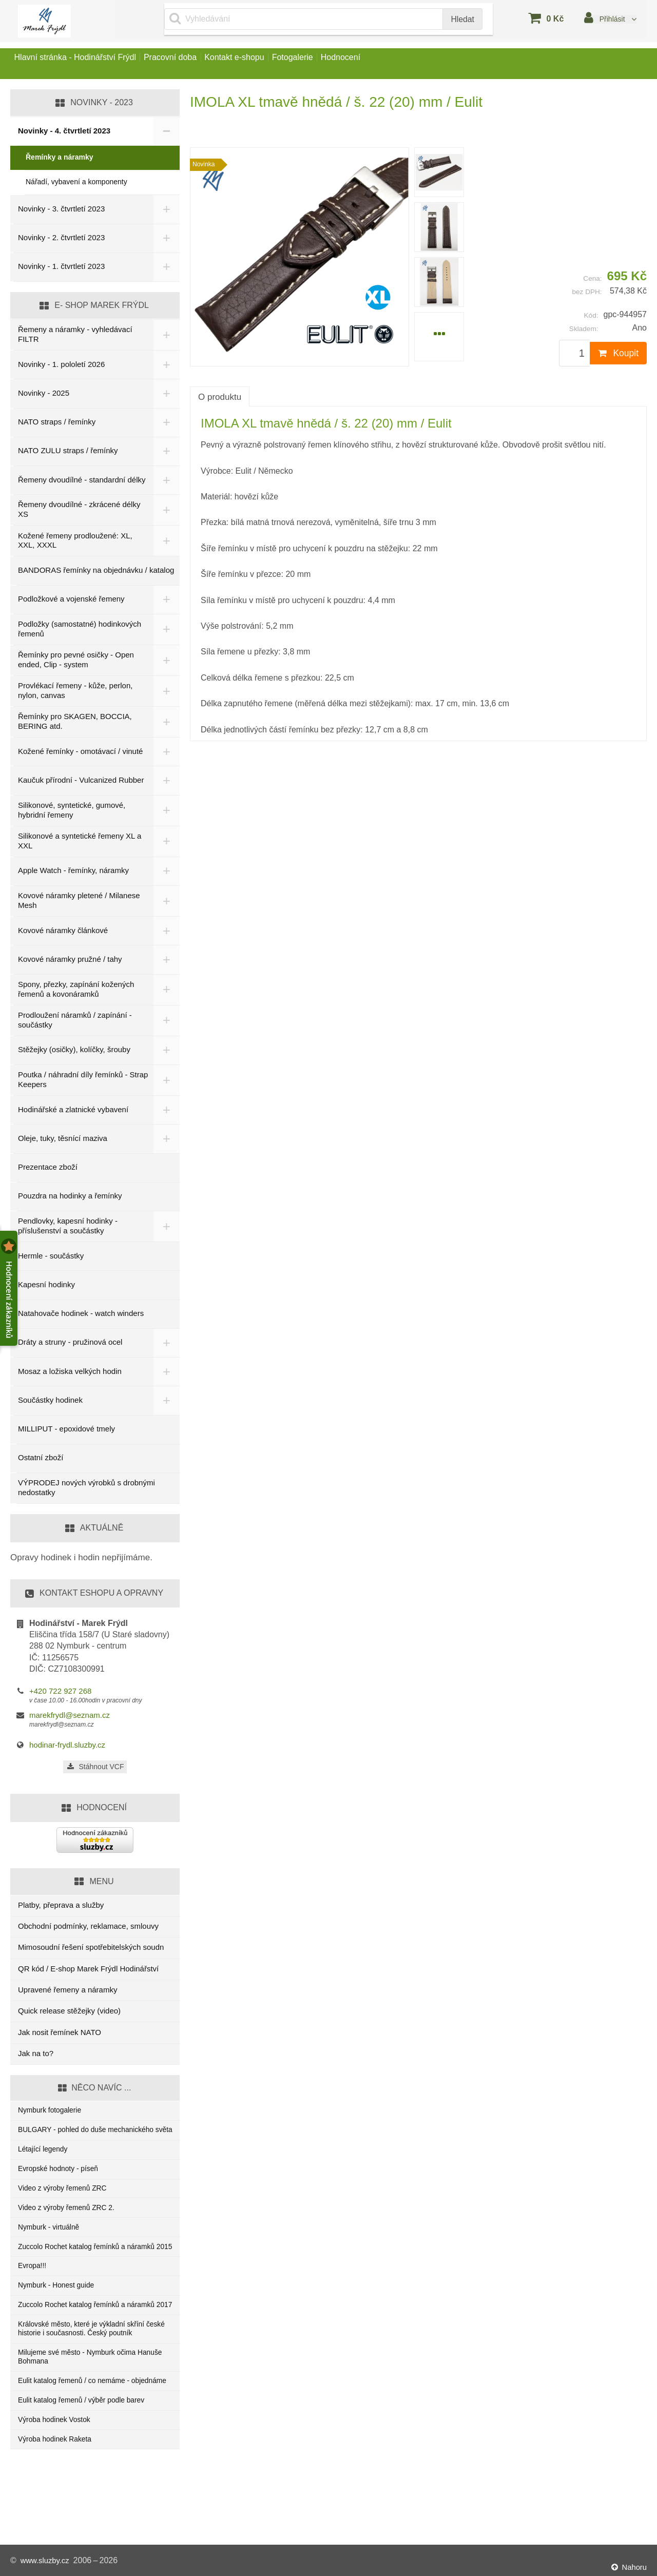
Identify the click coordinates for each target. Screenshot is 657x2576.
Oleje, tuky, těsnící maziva (62, 1142)
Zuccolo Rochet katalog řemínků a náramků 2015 (92, 2278)
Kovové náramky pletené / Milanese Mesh (79, 904)
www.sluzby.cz (47, 2560)
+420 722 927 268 (60, 1694)
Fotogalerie (337, 63)
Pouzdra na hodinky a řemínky (70, 1199)
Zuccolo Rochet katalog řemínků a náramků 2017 (92, 2350)
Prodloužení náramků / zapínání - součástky (75, 1023)
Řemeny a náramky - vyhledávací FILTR (75, 334)
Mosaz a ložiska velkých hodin (70, 1374)
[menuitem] (439, 172)
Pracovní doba (189, 63)
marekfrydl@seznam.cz (69, 1719)
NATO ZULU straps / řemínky (68, 450)
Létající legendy (45, 2166)
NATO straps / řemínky (56, 421)
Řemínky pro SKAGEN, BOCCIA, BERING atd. (75, 723)
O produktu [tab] (219, 397)
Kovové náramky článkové (63, 933)
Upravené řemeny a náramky (67, 1993)
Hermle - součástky (51, 1259)
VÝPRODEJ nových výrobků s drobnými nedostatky (86, 1491)
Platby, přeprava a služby (61, 1908)
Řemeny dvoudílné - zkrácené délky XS (79, 511)
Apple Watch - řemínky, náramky (73, 874)
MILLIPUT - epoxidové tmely (66, 1432)
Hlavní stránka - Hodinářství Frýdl (81, 63)
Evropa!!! (33, 2303)
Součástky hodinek (50, 1404)
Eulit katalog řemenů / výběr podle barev (87, 2469)
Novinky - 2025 (43, 393)
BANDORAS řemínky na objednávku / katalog (96, 572)
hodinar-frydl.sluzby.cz (67, 1749)
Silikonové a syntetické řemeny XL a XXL (79, 845)
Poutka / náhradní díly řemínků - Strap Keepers (72, 1083)
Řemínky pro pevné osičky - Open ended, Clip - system (76, 661)
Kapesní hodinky (46, 1288)
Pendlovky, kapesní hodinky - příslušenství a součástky (68, 1230)
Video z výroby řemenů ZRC (66, 2209)
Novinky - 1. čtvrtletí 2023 (61, 266)
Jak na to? (35, 2057)
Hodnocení (399, 63)
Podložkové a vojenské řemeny (71, 600)
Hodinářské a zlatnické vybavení (73, 1113)
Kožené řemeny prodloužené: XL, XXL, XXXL (75, 542)
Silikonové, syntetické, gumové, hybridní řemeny (71, 813)
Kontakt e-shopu (267, 63)
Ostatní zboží (40, 1461)
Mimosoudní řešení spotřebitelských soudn (91, 1951)
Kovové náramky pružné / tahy (70, 963)
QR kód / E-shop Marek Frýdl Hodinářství (88, 1972)
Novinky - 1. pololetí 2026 (61, 364)
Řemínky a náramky (59, 157)
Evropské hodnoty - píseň (61, 2188)
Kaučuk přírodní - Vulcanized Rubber (67, 782)
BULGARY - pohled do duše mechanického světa (92, 2141)
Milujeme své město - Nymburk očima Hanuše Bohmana (82, 2413)
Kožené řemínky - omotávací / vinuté (80, 753)
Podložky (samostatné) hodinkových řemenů (79, 631)
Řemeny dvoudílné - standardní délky (71, 480)
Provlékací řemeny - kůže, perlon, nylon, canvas (75, 692)
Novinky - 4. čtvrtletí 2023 (64, 130)
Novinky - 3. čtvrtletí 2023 (61, 208)
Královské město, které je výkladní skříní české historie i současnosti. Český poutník (91, 2382)
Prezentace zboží (48, 1171)
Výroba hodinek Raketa (58, 2511)
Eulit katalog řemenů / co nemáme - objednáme (79, 2443)
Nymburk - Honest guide (59, 2324)
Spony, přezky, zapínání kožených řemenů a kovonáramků (76, 992)
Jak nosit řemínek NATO (59, 2035)
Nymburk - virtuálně (51, 2251)
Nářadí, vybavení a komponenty (76, 182)
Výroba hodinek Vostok (57, 2490)
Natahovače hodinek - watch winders (81, 1317)
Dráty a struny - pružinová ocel (70, 1346)
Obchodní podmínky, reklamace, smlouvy (88, 1930)
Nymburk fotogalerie (52, 2114)
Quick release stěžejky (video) (69, 2014)
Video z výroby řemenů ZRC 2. (70, 2230)
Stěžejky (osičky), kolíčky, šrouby (74, 1053)
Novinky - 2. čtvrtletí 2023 (61, 237)
